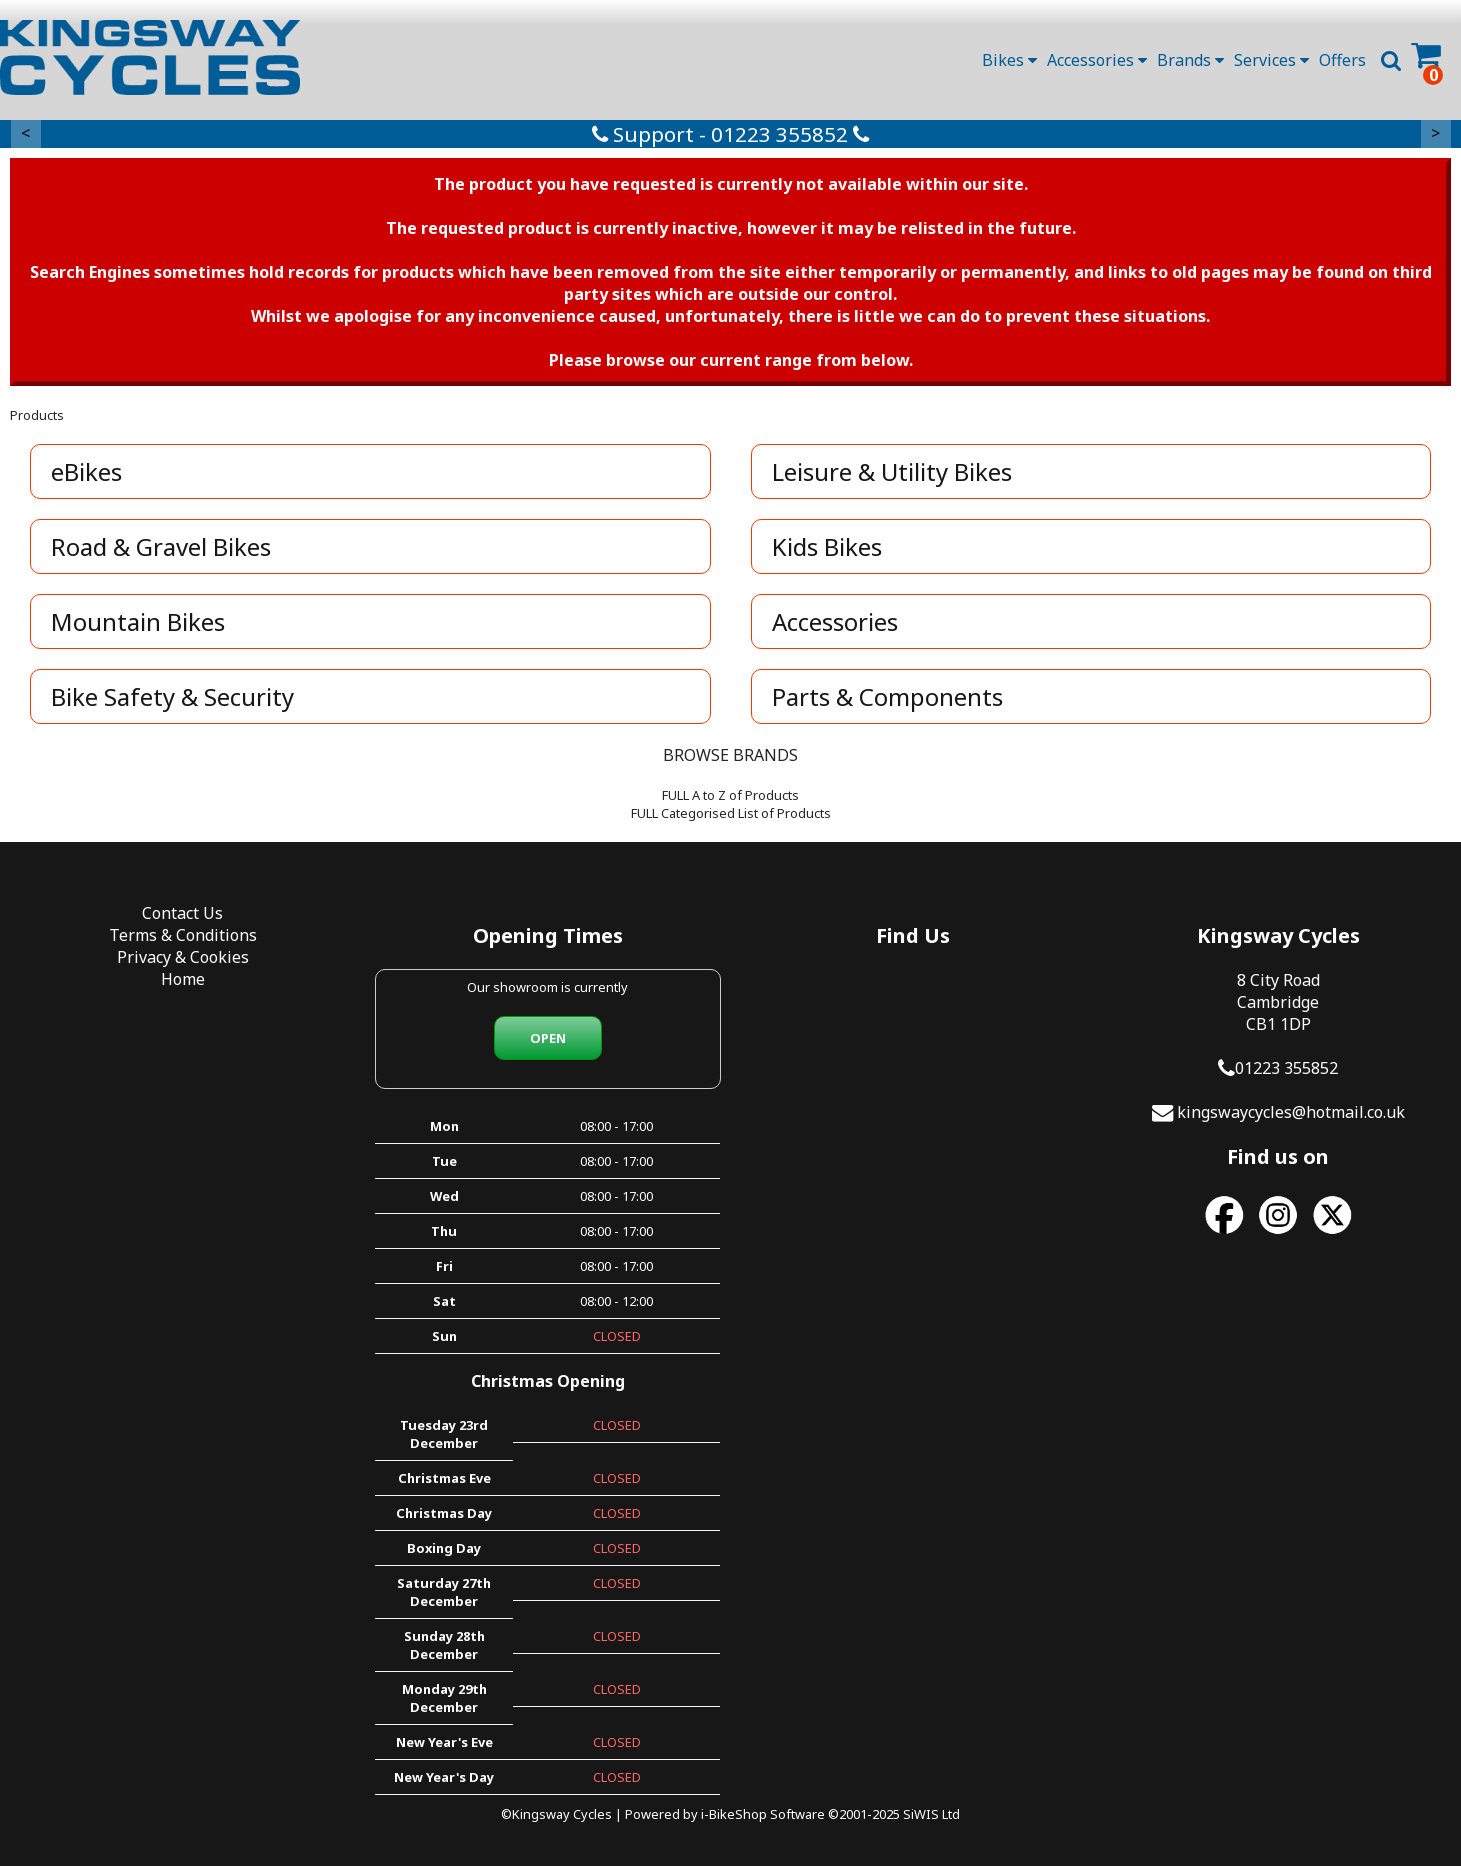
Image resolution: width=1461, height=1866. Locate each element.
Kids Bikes (827, 546)
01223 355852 (1286, 1068)
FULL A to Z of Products (730, 795)
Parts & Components (887, 696)
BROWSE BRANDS (730, 755)
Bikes (1009, 60)
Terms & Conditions (183, 935)
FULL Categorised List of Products (731, 813)
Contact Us (182, 913)
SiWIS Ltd (931, 1814)
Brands (1190, 60)
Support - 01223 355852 (730, 134)
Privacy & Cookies (183, 957)
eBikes (86, 471)
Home (183, 979)
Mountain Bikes (138, 621)
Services (1271, 60)
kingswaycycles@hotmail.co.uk (1291, 1112)
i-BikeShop (734, 1814)
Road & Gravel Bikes (161, 546)
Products (37, 415)
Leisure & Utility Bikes (892, 471)
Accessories (1097, 60)
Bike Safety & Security (172, 696)
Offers (1342, 60)
